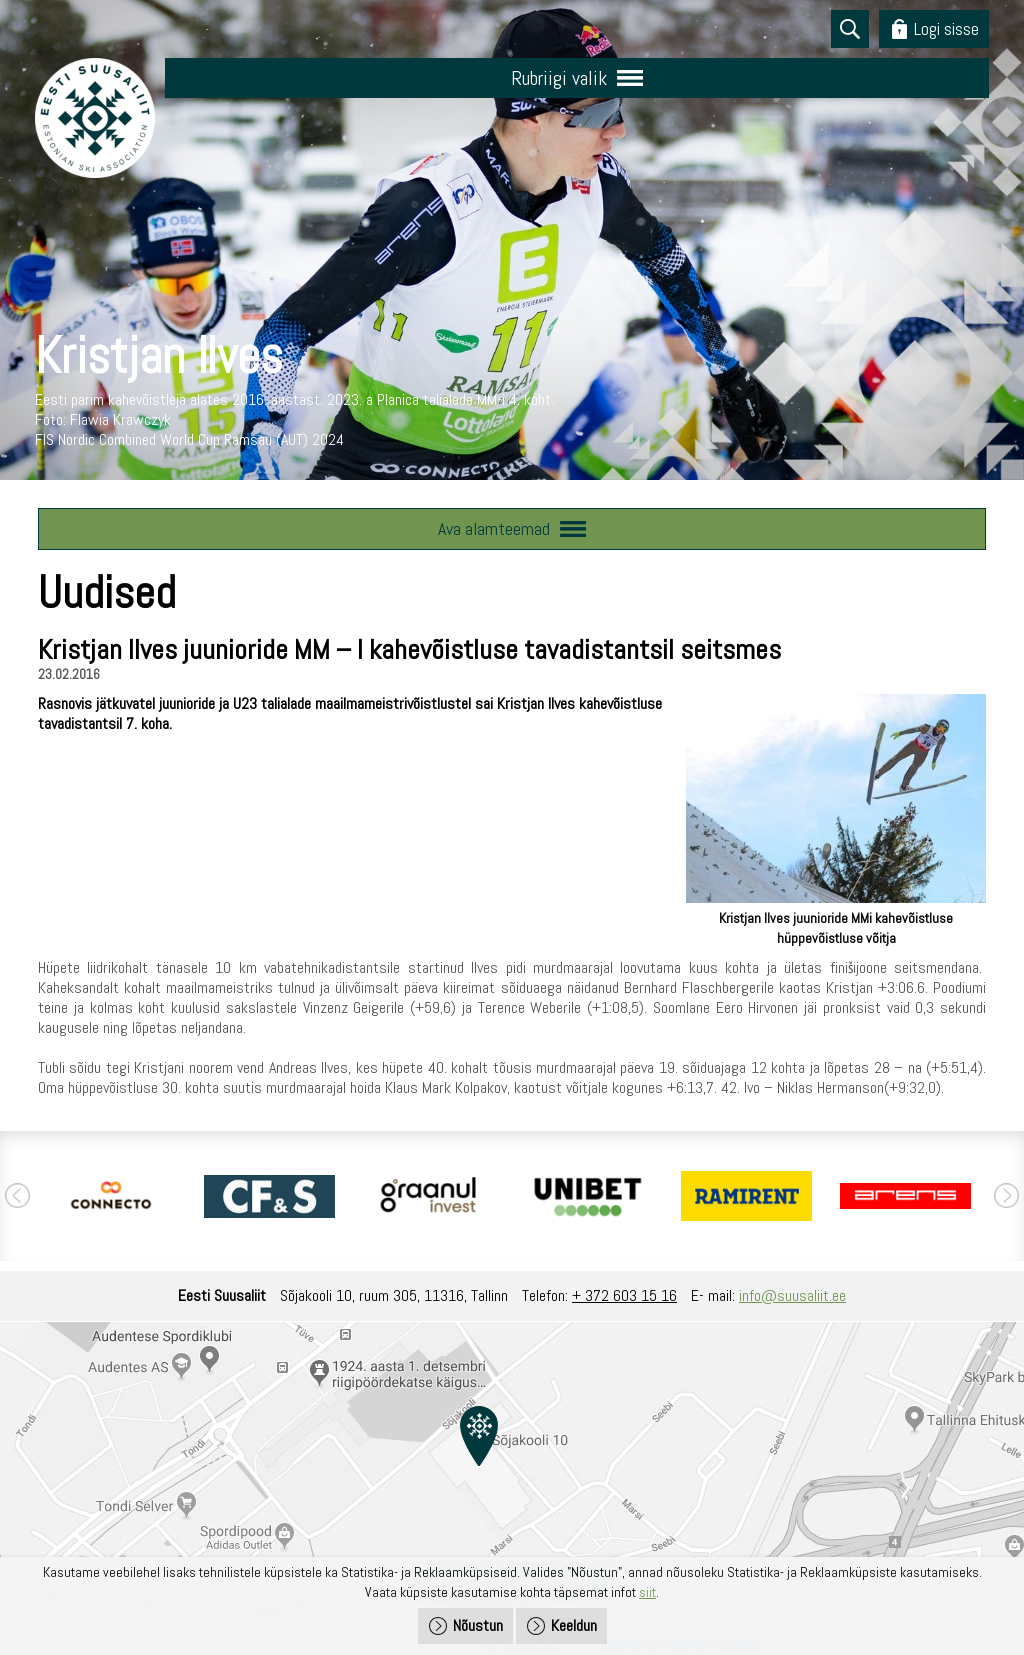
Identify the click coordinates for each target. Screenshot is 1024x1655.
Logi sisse (946, 28)
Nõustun (478, 1625)
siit (647, 1592)
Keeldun (574, 1625)
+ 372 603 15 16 (624, 1295)
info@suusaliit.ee (792, 1295)
